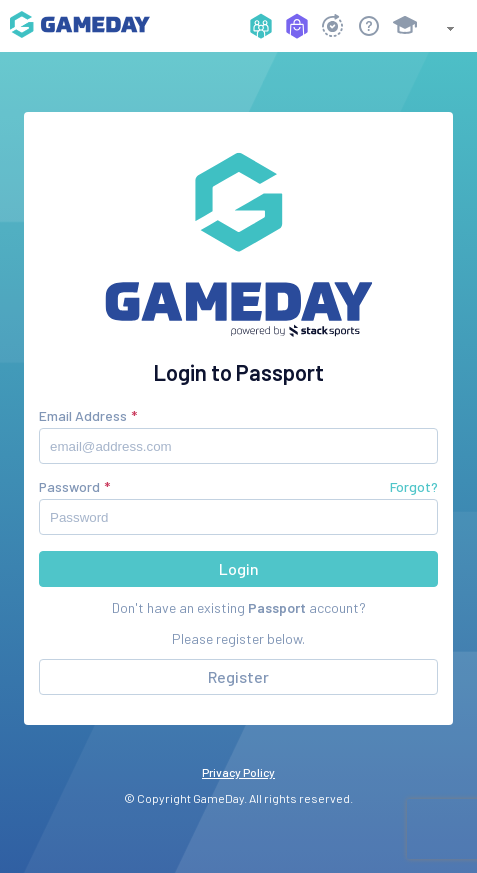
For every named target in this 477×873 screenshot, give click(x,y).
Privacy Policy (238, 772)
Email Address (83, 415)
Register (238, 676)
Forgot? (414, 486)
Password (69, 486)
